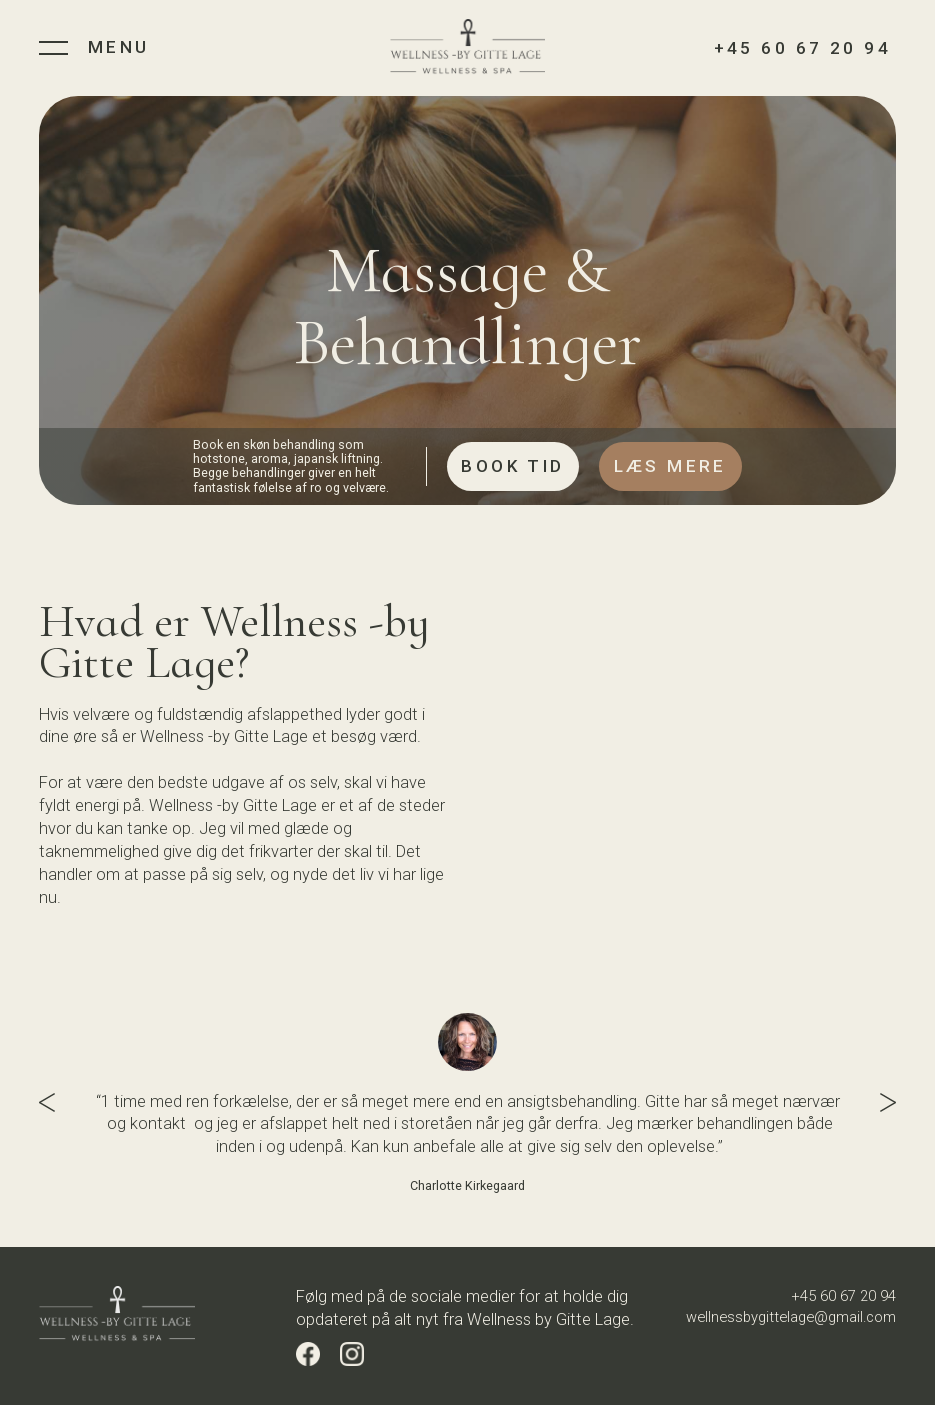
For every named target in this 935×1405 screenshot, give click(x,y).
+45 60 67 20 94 (843, 1296)
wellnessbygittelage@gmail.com (791, 1317)
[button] (59, 1103)
